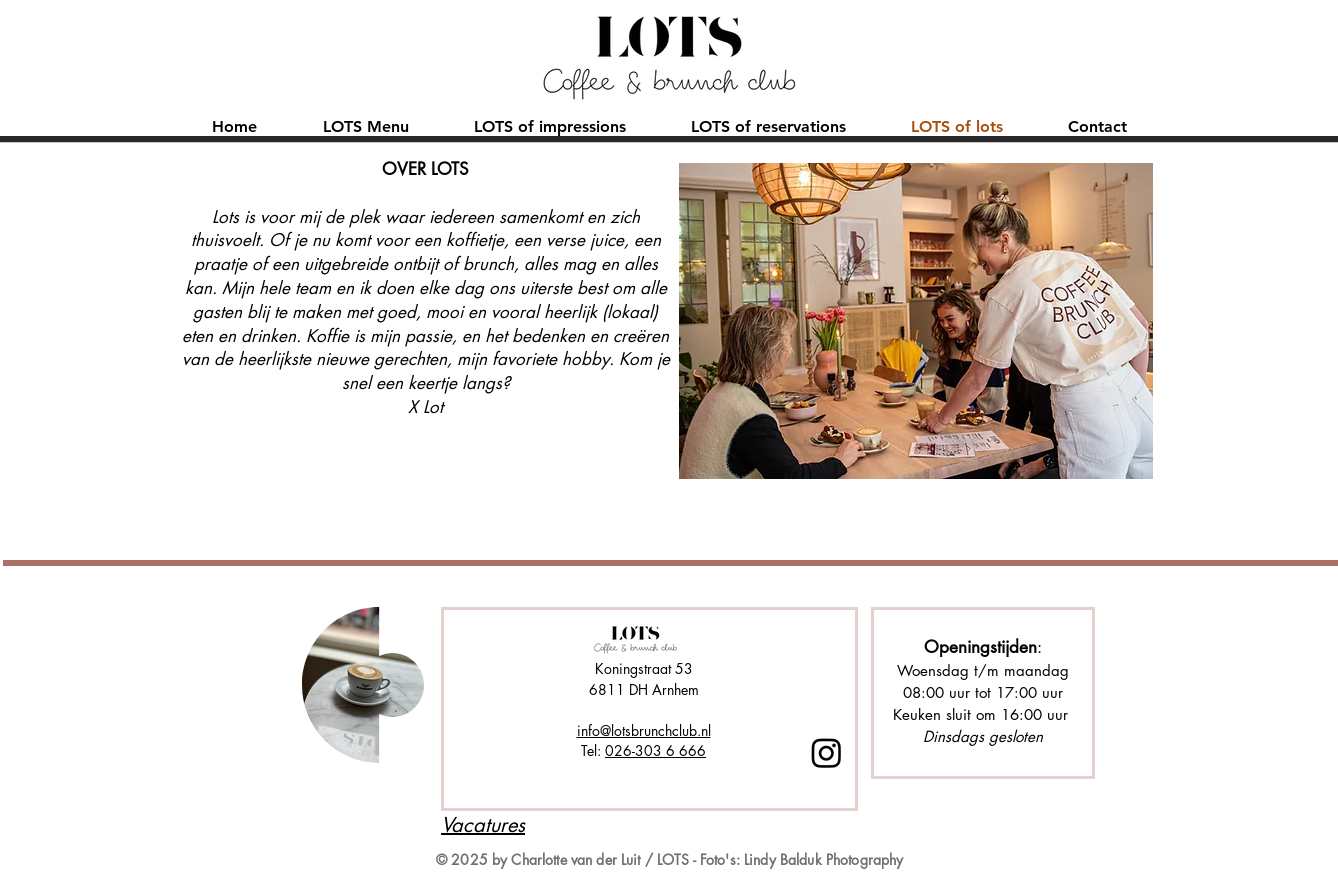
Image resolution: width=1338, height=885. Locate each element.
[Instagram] (826, 752)
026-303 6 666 (655, 750)
